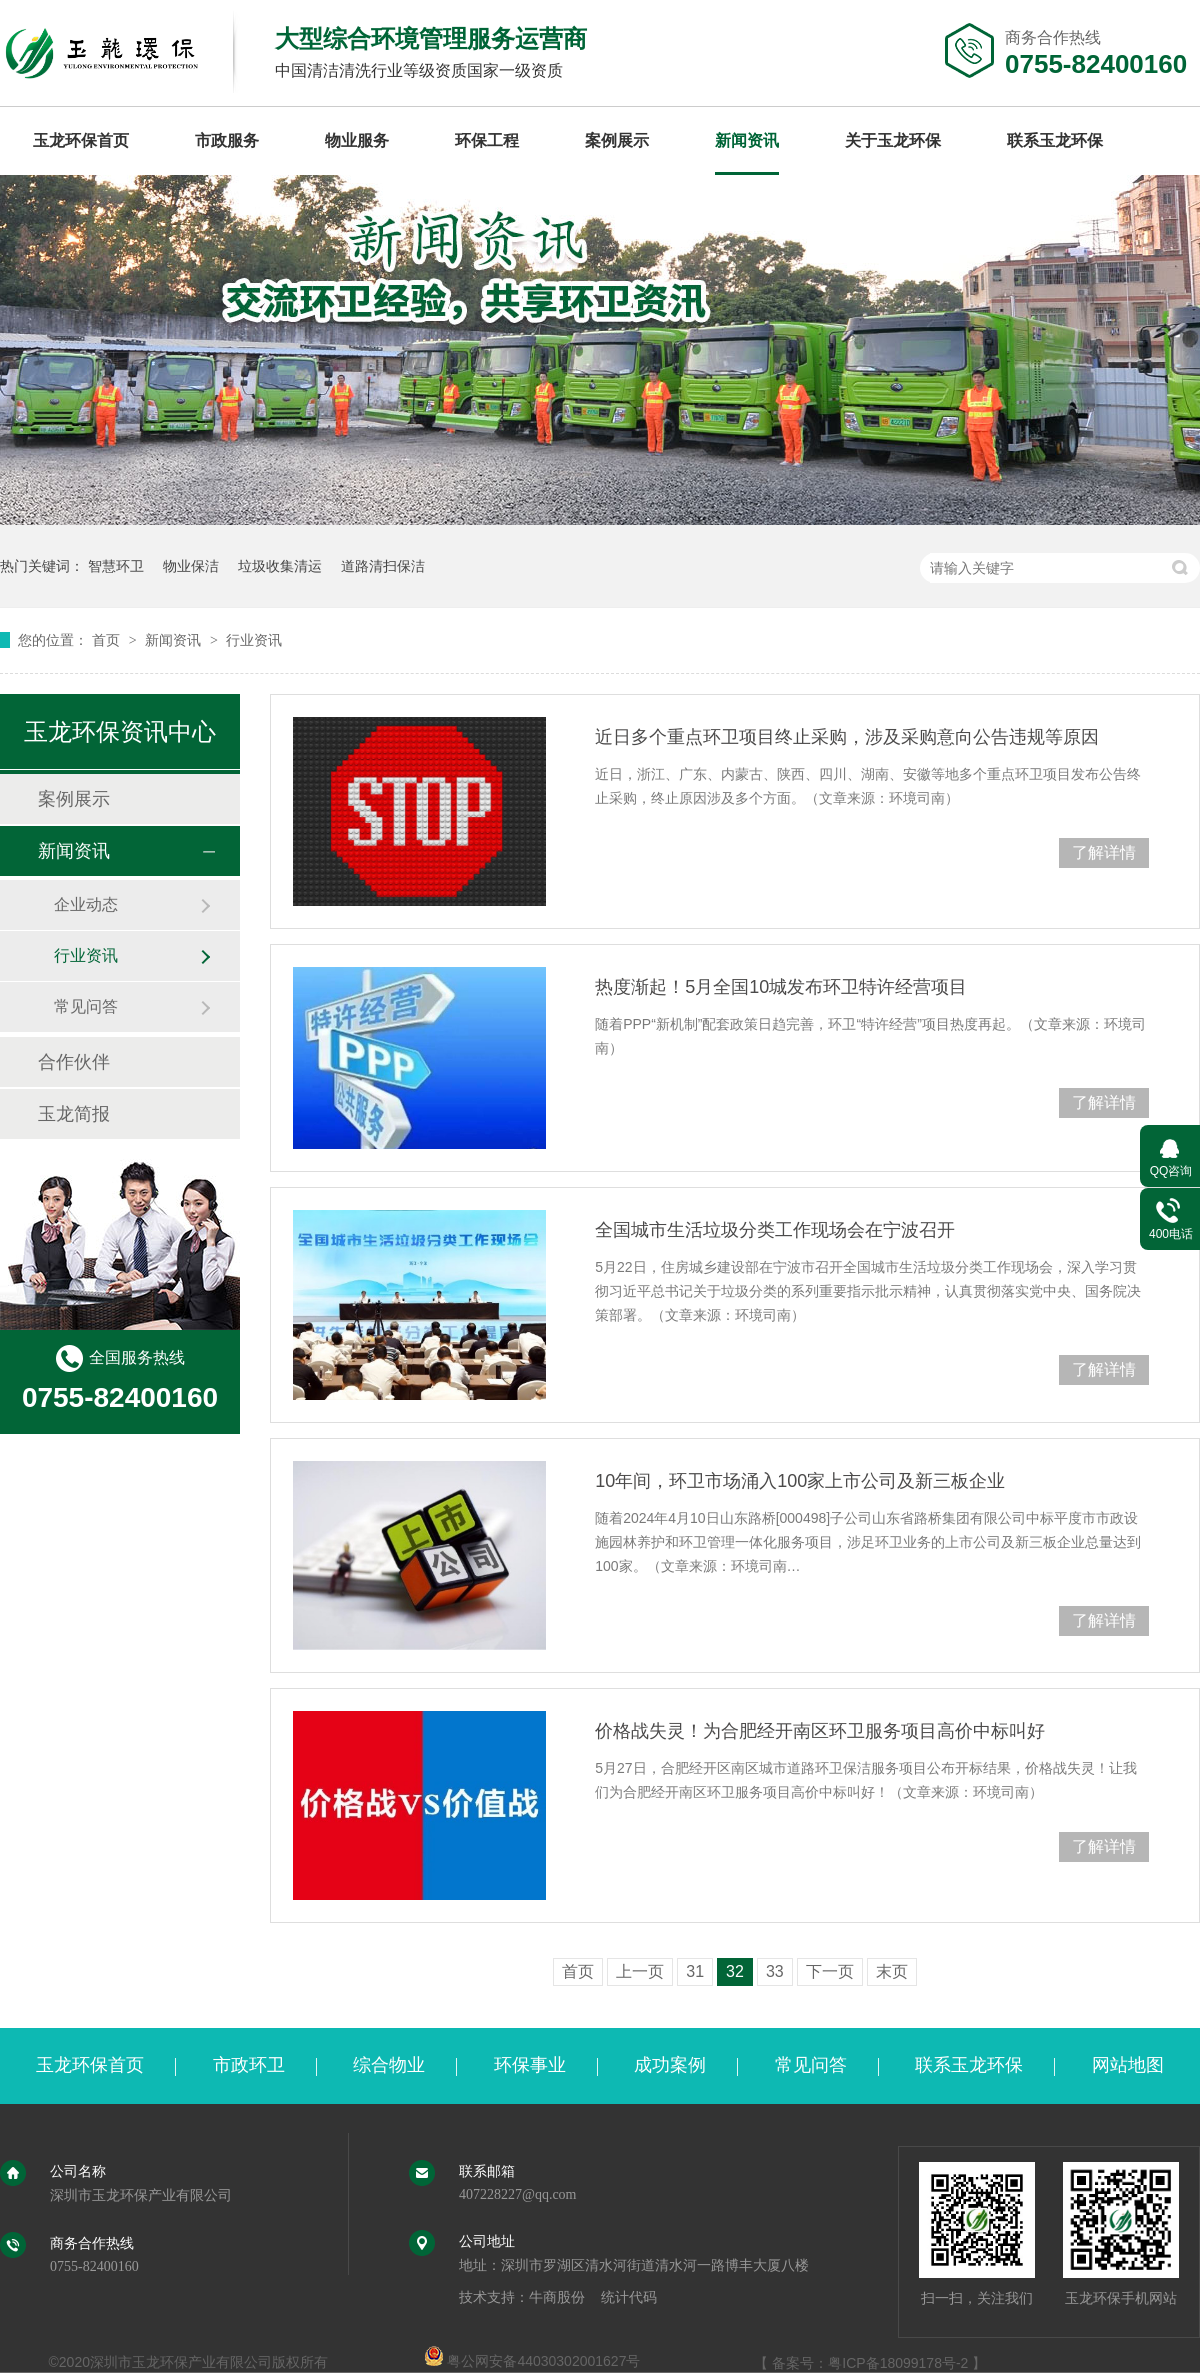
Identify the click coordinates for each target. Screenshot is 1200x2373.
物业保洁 (191, 566)
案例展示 (617, 140)
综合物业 (389, 2065)
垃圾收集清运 (280, 566)
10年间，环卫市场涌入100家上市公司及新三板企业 (800, 1481)
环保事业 (530, 2065)
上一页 (640, 1971)
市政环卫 (249, 2065)
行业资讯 (254, 640)
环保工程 (487, 140)
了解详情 (1104, 852)
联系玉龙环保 (1055, 140)
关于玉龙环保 (893, 140)
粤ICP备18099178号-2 (898, 2363)
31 (695, 1971)
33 (775, 1971)
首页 (108, 640)
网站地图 (1128, 2065)
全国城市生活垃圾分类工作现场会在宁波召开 (775, 1230)
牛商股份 (557, 2297)
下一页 (830, 1971)
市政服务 (227, 140)
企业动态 (86, 904)
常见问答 (86, 1006)
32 (735, 1971)
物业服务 (357, 140)
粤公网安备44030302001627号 (532, 2361)
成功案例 (670, 2065)
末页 (892, 1971)
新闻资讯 (747, 140)
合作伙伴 (74, 1062)
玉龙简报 (74, 1114)
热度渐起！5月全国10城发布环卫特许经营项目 (781, 987)
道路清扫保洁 (383, 566)
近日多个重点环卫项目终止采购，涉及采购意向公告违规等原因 (847, 737)
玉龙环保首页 (81, 140)
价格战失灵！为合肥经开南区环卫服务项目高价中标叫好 (820, 1731)
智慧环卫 (116, 566)
